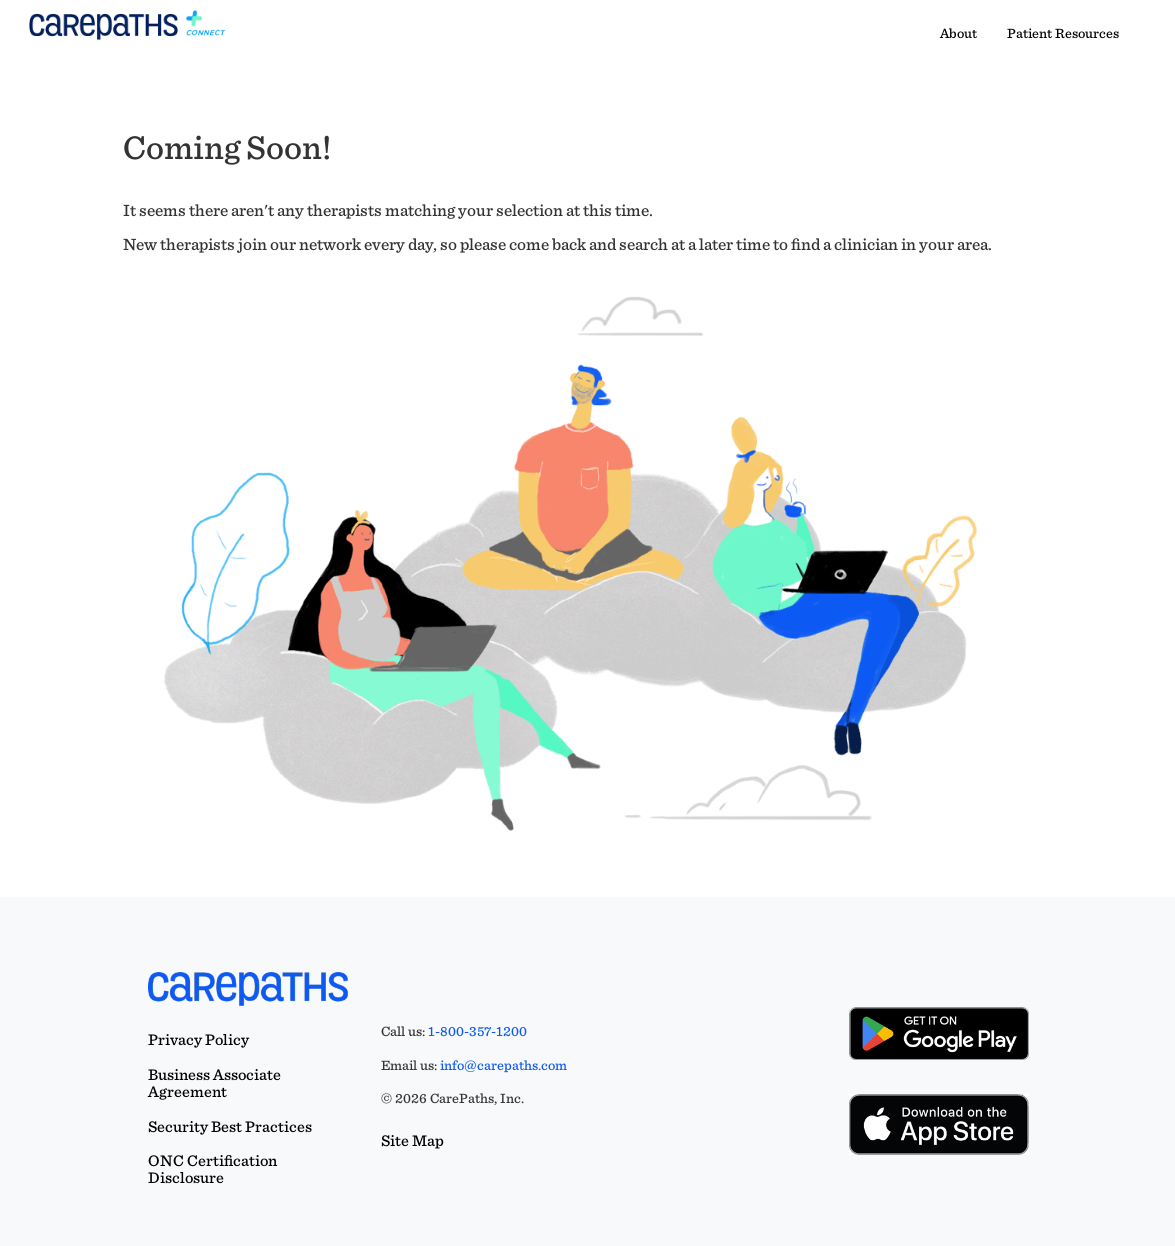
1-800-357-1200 (477, 1031)
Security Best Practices (230, 1126)
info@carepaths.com (503, 1065)
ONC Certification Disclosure (212, 1169)
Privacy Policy (198, 1039)
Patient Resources (1063, 33)
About (958, 33)
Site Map (412, 1140)
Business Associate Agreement (214, 1083)
